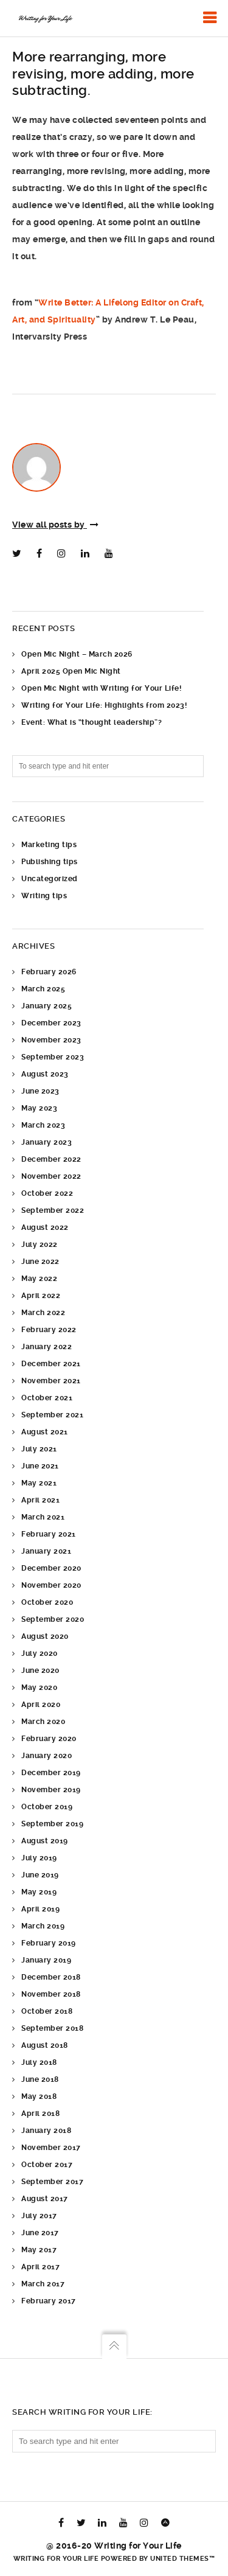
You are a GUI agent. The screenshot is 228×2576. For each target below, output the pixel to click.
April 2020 (40, 1704)
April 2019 (40, 1909)
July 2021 (39, 1449)
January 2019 (46, 1960)
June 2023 (40, 1091)
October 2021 (46, 1398)
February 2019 (48, 1943)
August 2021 (44, 1432)
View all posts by (55, 524)
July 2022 (39, 1244)
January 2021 (46, 1551)
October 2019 (46, 1807)
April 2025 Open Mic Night (71, 671)
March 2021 (42, 1517)
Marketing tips (49, 844)
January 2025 (46, 1006)
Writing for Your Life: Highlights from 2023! (104, 705)
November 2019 (51, 1789)
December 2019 (51, 1772)
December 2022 (51, 1159)
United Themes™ (182, 2559)
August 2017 (44, 2198)
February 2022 (49, 1329)
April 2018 (40, 2113)
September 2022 (52, 1210)
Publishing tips (49, 861)
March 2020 (43, 1721)
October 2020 (47, 1602)
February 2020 (49, 1738)
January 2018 (46, 2130)
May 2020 (39, 1687)
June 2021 (40, 1466)
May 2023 (39, 1108)
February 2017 (48, 2301)
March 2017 (42, 2284)
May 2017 (39, 2250)
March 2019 (42, 1926)
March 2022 (43, 1312)
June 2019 (40, 1875)
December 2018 (51, 1977)
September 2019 (52, 1824)
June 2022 (40, 1261)
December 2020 (51, 1568)
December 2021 (51, 1364)
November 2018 (51, 1994)
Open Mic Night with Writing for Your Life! (101, 688)
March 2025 (43, 989)
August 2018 (44, 2045)
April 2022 (40, 1295)
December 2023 (51, 1023)
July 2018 (39, 2062)
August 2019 (44, 1841)
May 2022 (39, 1278)
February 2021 (48, 1534)
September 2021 (52, 1415)
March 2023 (43, 1125)
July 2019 (39, 1858)
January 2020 (46, 1755)
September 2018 (52, 2028)
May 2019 (39, 1892)
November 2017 (51, 2147)
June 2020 (40, 1670)
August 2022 (45, 1227)
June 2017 (40, 2233)
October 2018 (46, 2011)
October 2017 (46, 2164)
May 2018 (39, 2096)
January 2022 (46, 1346)
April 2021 (40, 1500)
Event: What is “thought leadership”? (91, 722)
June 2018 (40, 2079)
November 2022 (51, 1176)
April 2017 (40, 2267)
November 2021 (51, 1381)
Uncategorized (49, 878)
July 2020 (39, 1653)
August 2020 (45, 1636)
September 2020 (52, 1619)
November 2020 (51, 1585)
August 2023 (45, 1074)
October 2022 (47, 1193)
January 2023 (46, 1142)
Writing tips (44, 896)
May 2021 (39, 1483)
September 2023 (52, 1057)
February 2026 (49, 972)
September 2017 (52, 2181)
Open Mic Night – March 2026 (77, 654)
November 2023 (51, 1040)
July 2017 (39, 2215)
